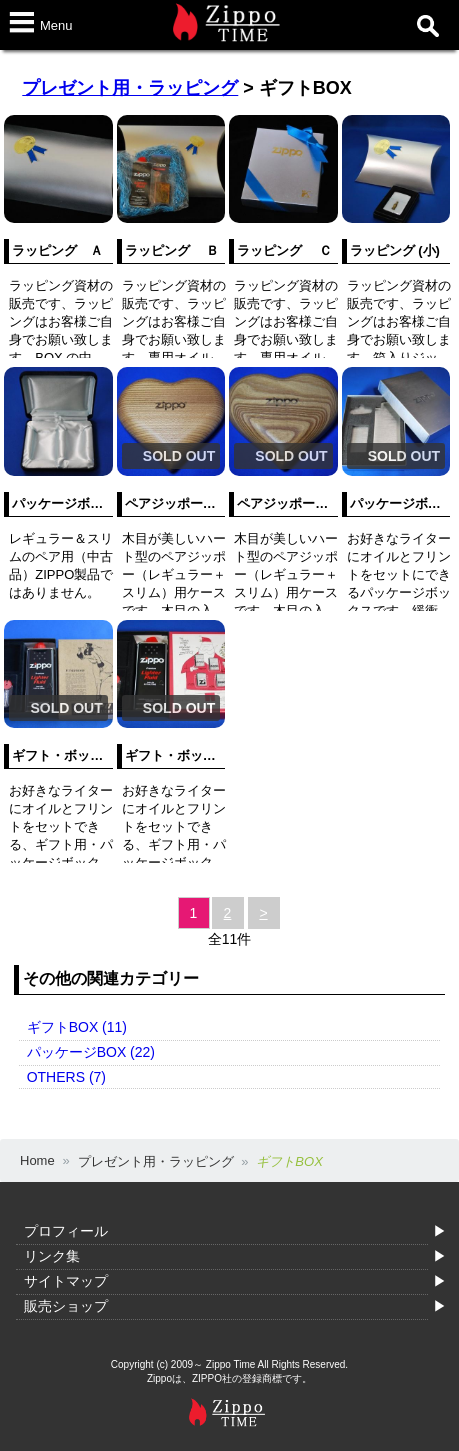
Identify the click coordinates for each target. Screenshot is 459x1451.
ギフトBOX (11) (77, 1027)
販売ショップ (66, 1306)
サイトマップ (66, 1281)
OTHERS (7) (66, 1077)
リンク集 (52, 1256)
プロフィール (66, 1231)
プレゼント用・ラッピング (130, 88)
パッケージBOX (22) (91, 1052)
